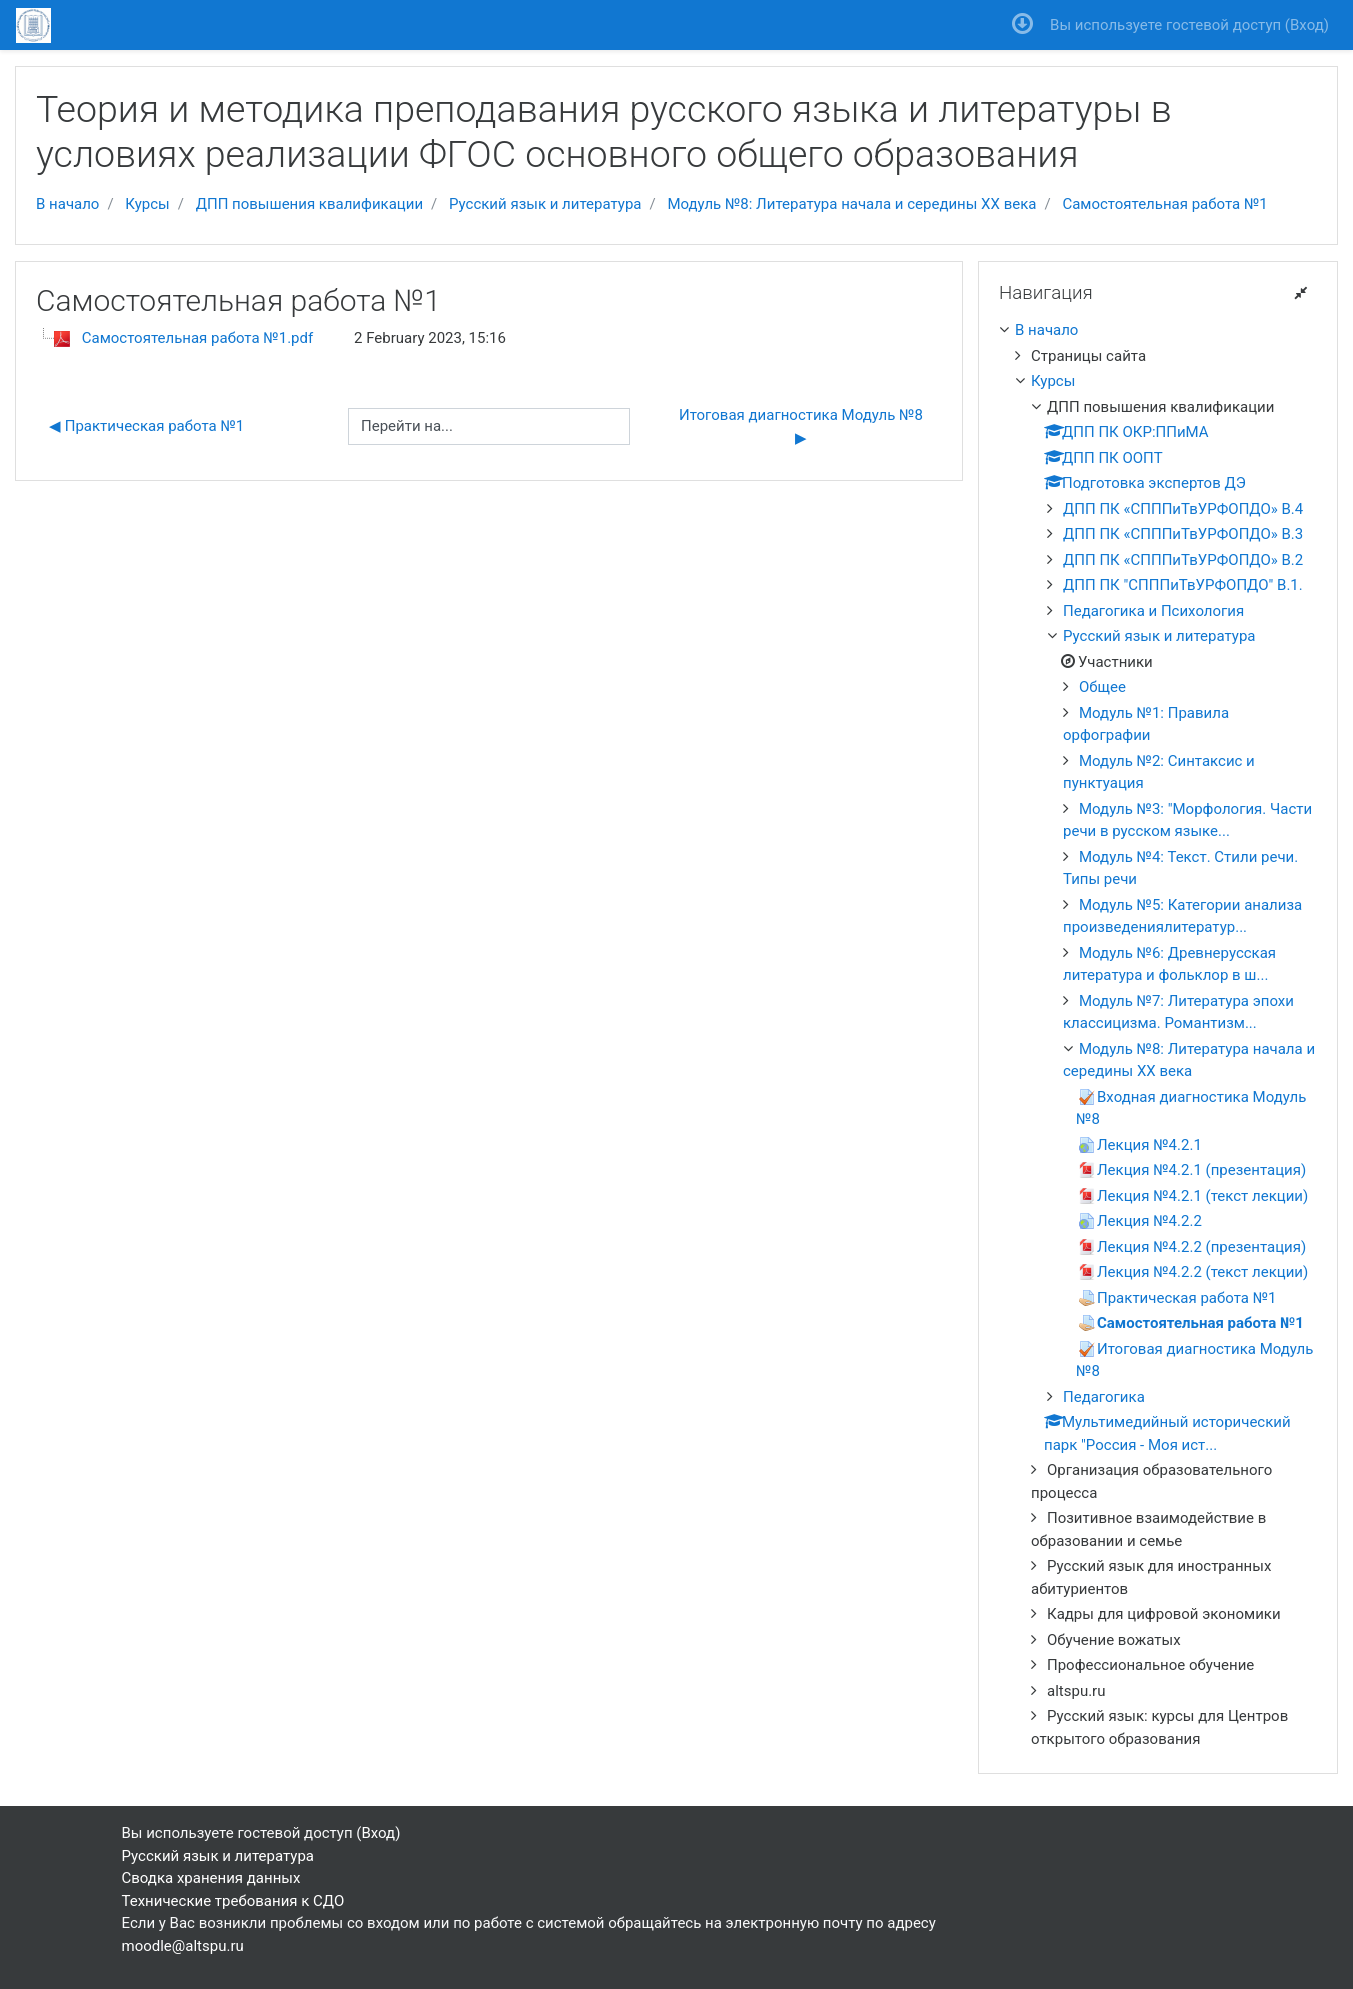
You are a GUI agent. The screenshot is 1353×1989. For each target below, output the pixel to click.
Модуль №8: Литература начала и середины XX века (851, 204)
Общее (1102, 687)
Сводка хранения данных (211, 1878)
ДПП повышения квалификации (309, 204)
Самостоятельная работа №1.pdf (197, 338)
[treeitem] (1158, 330)
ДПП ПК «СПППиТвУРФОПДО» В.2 (1183, 560)
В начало (67, 204)
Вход (1307, 25)
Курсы (147, 204)
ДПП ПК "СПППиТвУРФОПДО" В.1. (1183, 585)
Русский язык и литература (545, 204)
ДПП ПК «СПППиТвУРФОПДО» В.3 (1183, 534)
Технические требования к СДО (233, 1901)
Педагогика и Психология (1153, 611)
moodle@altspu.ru (183, 1946)
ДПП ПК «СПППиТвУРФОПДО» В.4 (1183, 509)
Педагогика (1104, 1397)
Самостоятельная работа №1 (1164, 204)
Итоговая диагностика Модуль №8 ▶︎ (804, 426)
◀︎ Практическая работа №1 (146, 426)
